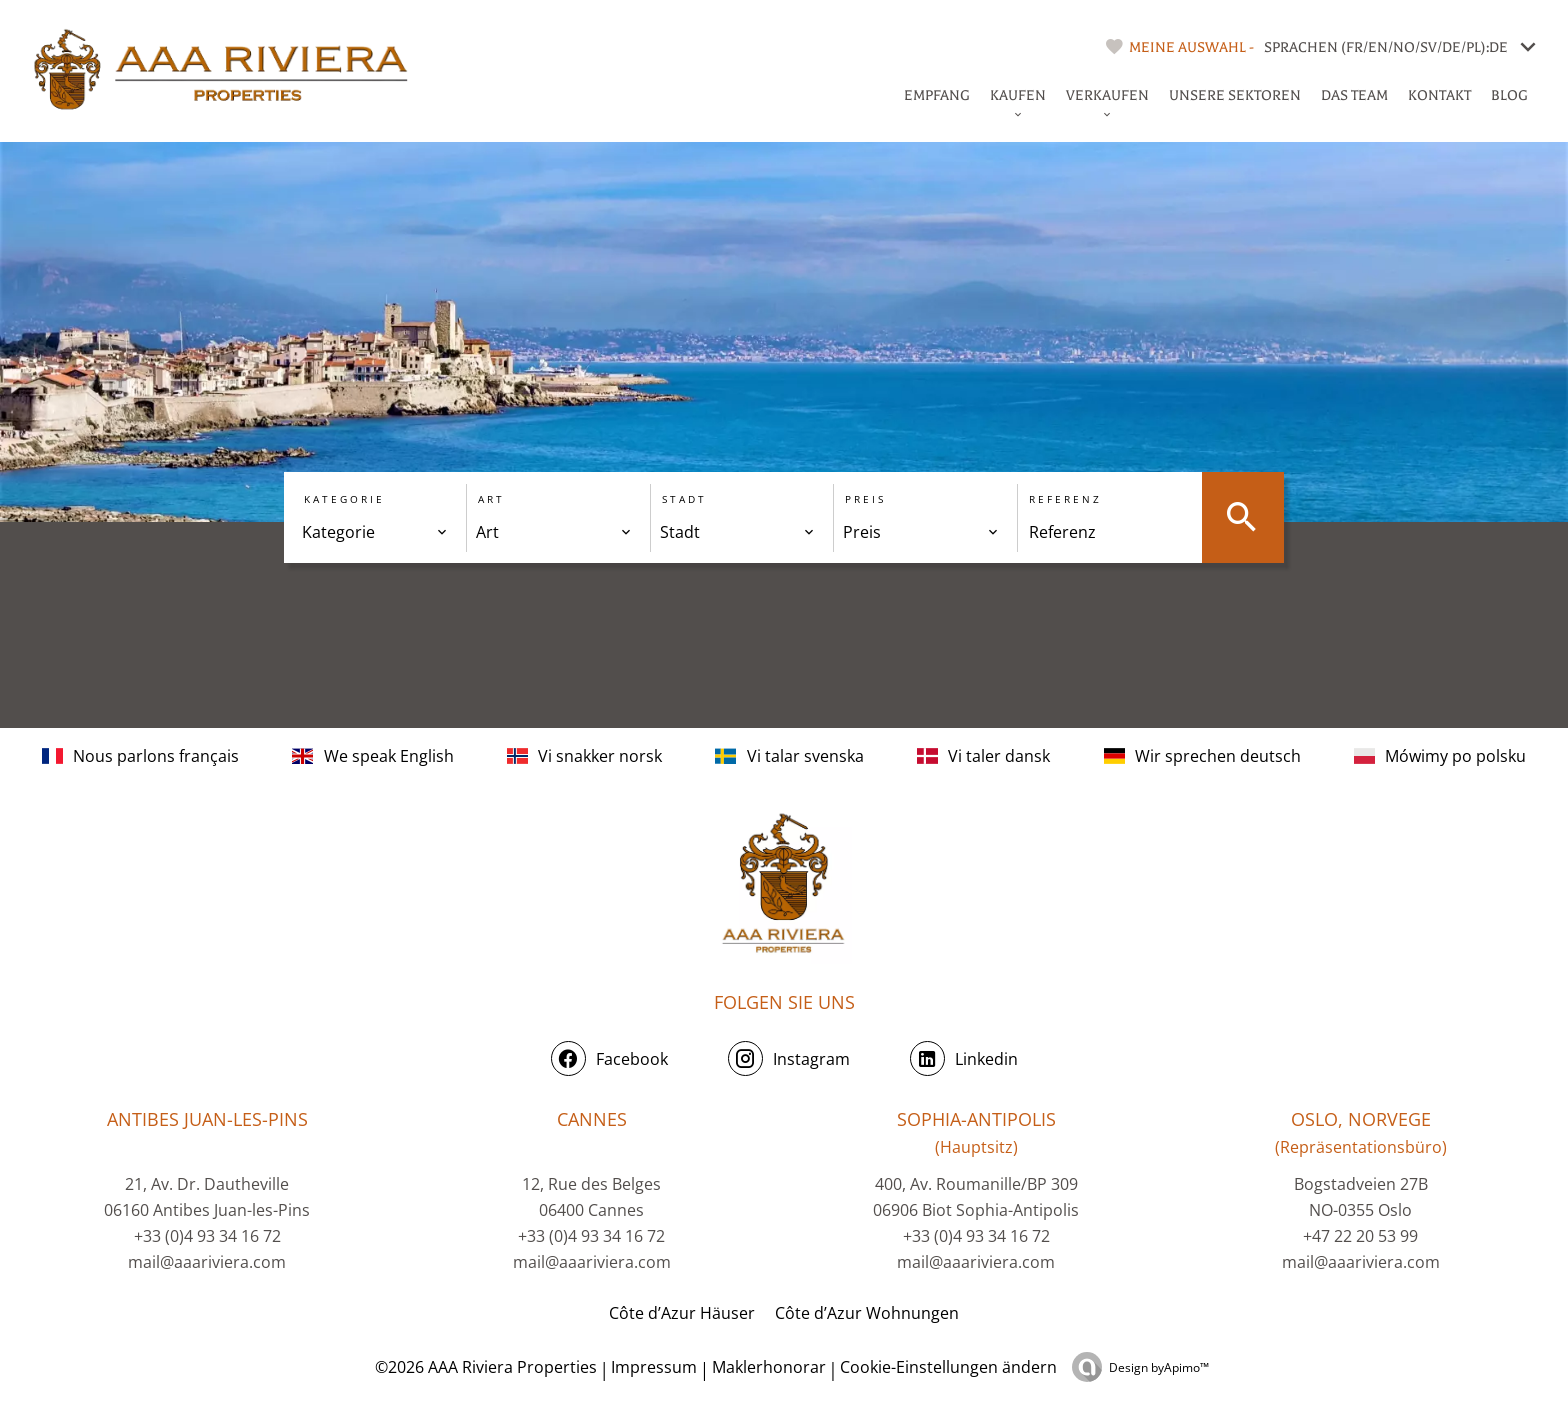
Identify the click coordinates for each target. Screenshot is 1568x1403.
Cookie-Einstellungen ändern (948, 1367)
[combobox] (375, 532)
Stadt (684, 499)
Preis (865, 499)
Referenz (1065, 499)
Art (491, 499)
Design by (1159, 1367)
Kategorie (344, 499)
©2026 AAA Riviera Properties (484, 1367)
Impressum (654, 1367)
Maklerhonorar (769, 1367)
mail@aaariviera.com (207, 1262)
